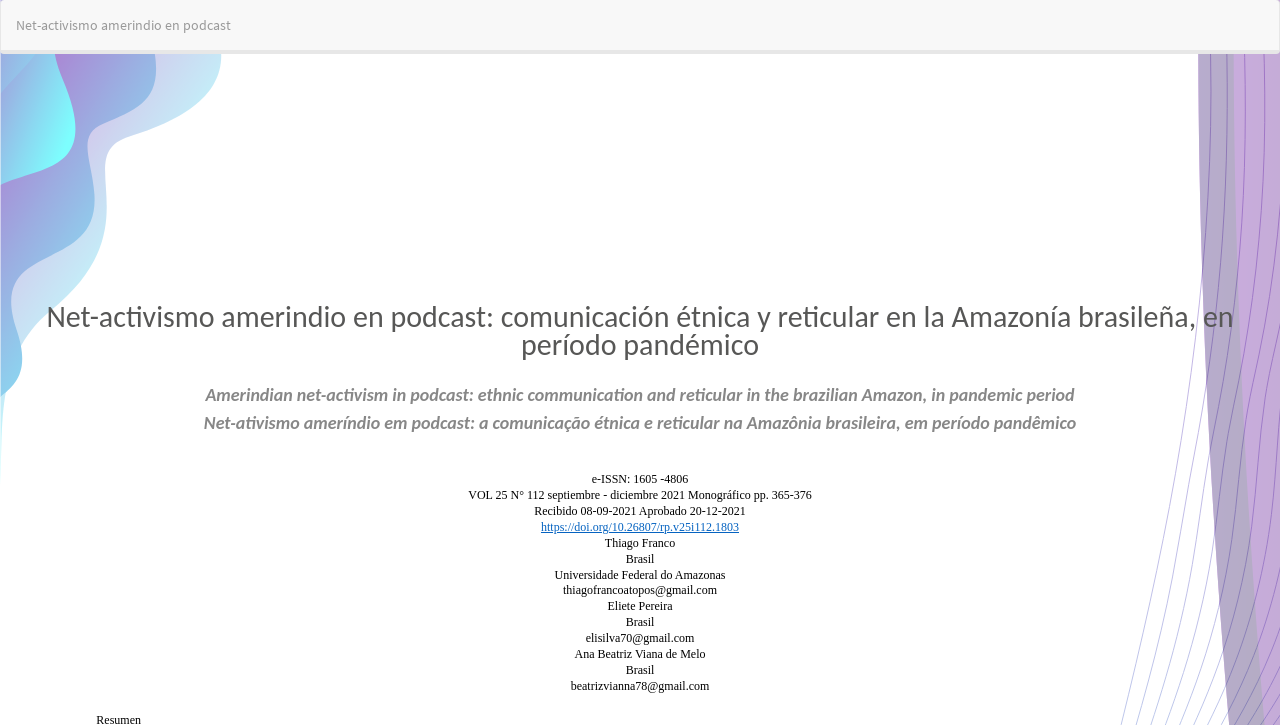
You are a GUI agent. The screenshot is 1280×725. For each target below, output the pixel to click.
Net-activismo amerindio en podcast (123, 25)
